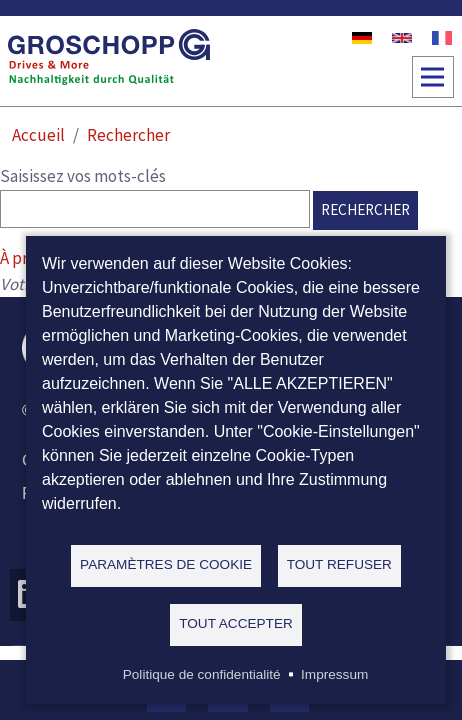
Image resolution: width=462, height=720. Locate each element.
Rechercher (128, 135)
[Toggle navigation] (433, 77)
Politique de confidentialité (202, 674)
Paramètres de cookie (166, 564)
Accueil (38, 135)
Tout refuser (339, 564)
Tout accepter (236, 623)
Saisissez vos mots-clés (83, 176)
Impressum (334, 674)
